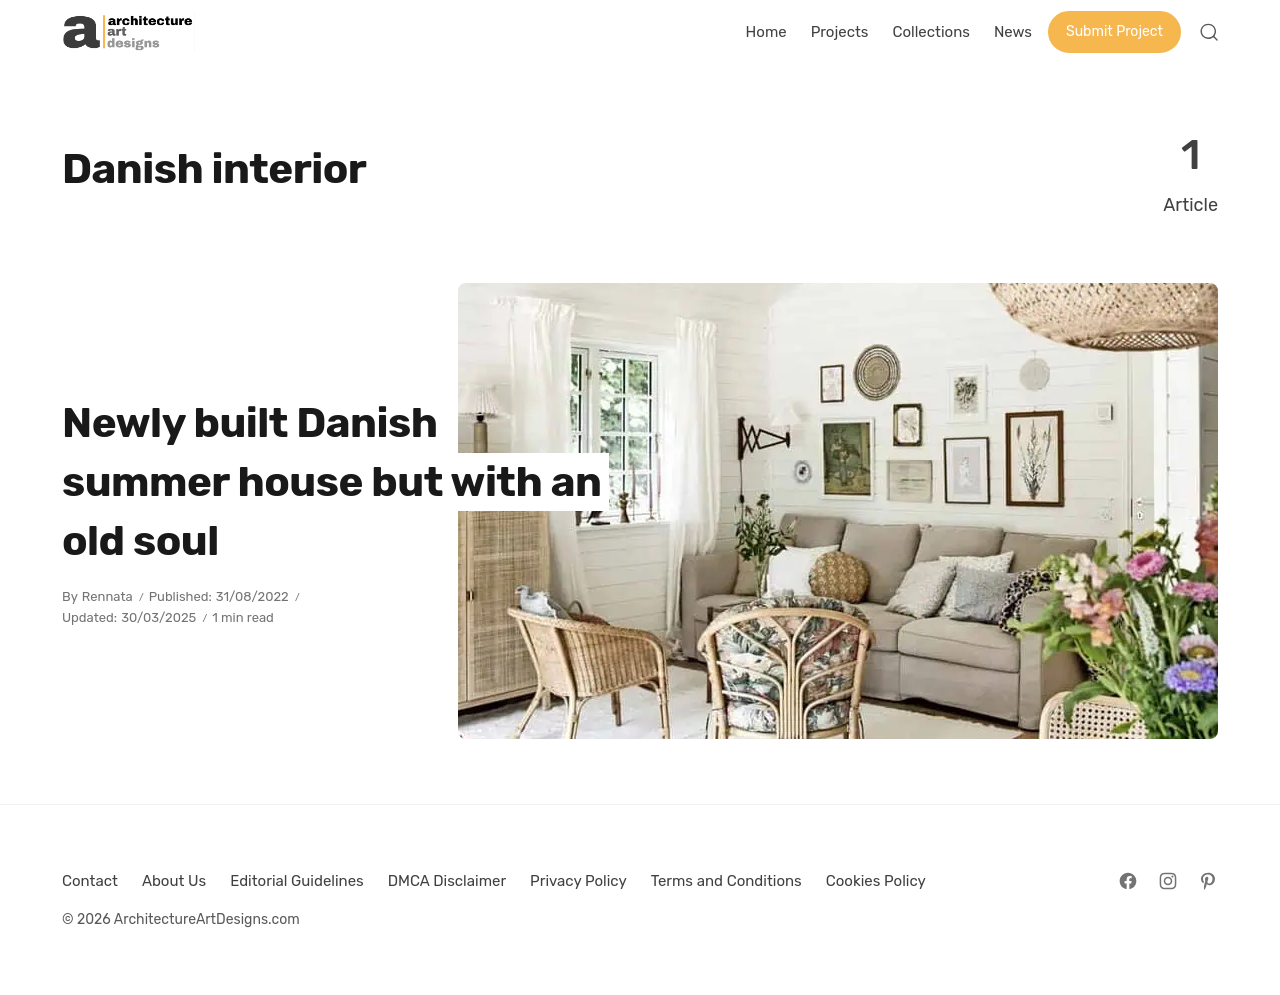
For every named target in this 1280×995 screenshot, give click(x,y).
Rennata (107, 596)
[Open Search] (1209, 32)
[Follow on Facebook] (1128, 881)
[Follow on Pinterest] (1208, 881)
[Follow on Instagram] (1168, 881)
